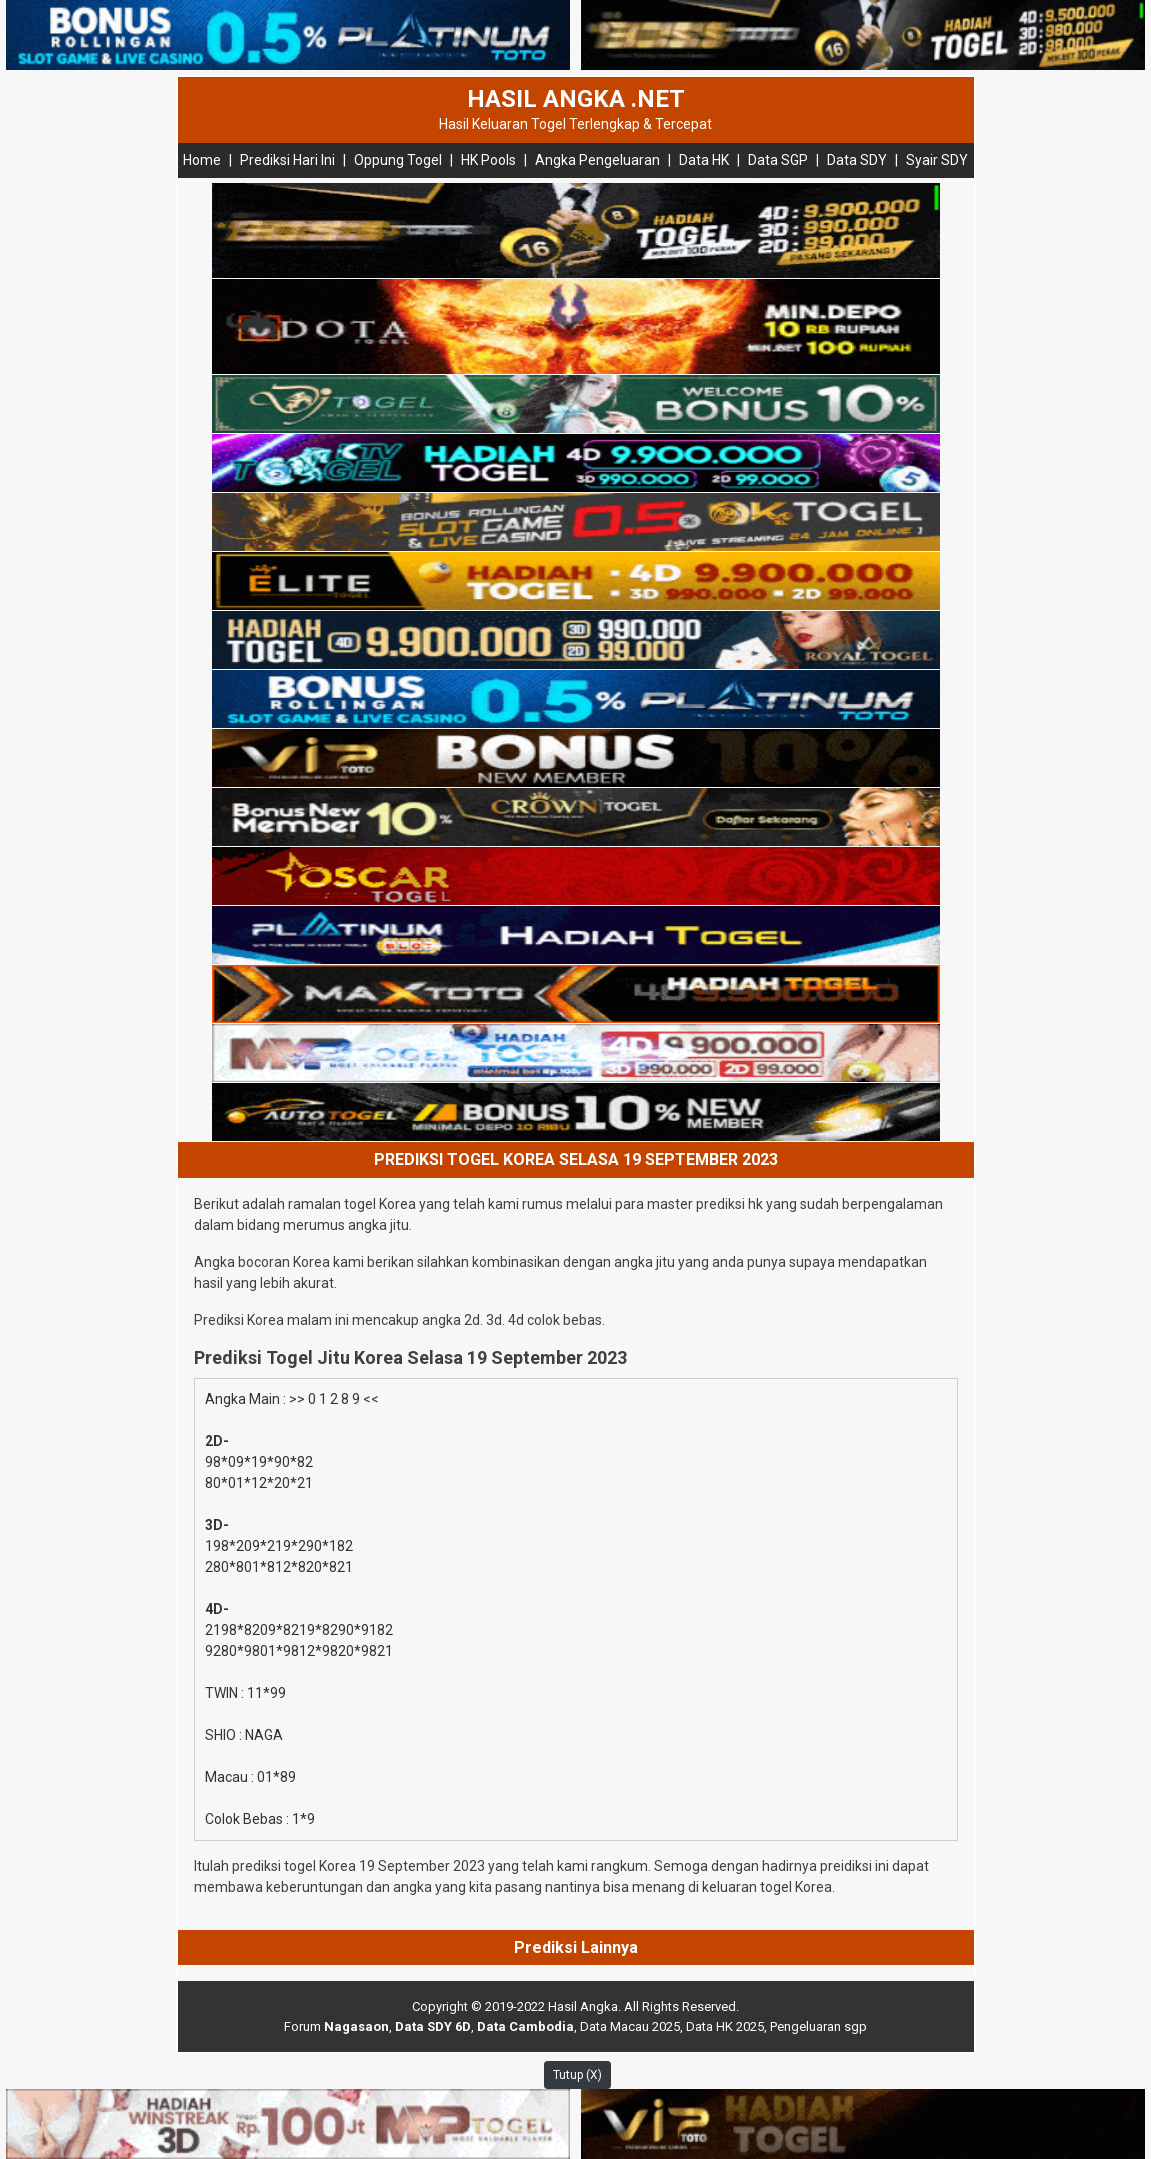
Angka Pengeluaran (597, 160)
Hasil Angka (583, 2006)
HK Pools (488, 160)
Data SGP (778, 160)
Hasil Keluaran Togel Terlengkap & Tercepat (575, 124)
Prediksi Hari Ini (287, 160)
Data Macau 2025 (630, 2026)
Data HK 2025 (725, 2026)
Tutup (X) (577, 2075)
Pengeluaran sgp (818, 2026)
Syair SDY (937, 160)
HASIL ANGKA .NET (576, 99)
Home (202, 160)
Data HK (704, 160)
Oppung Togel (398, 160)
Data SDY (857, 160)
